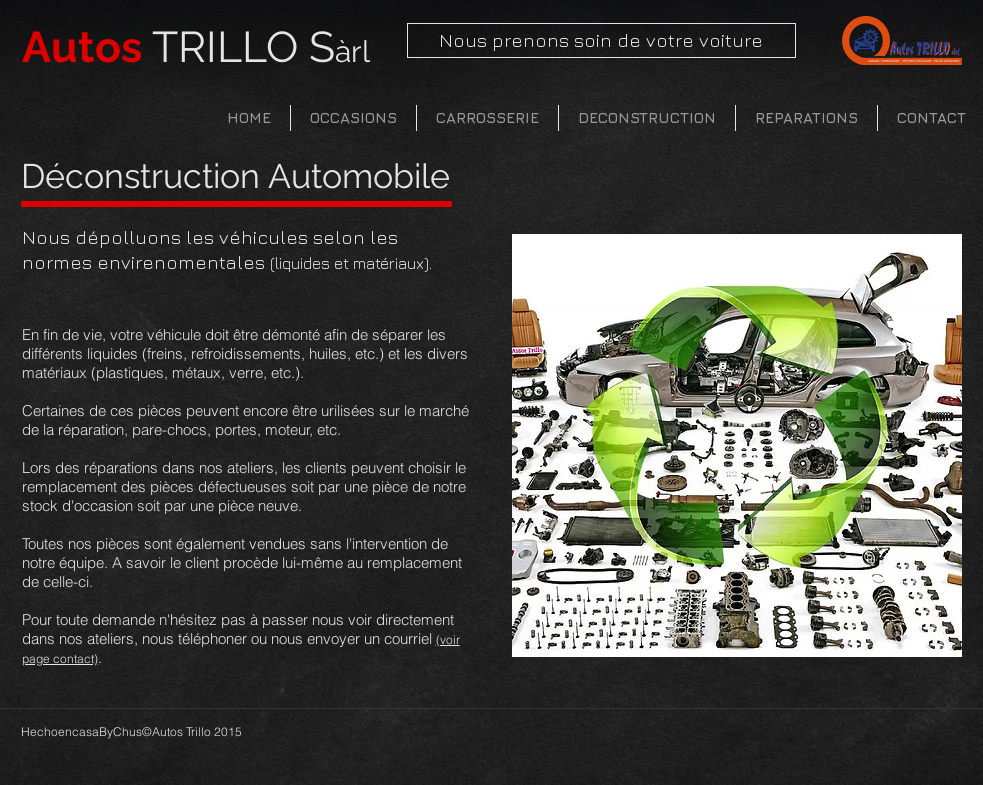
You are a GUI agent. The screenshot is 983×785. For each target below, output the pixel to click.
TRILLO (196, 47)
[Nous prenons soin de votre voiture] (601, 40)
